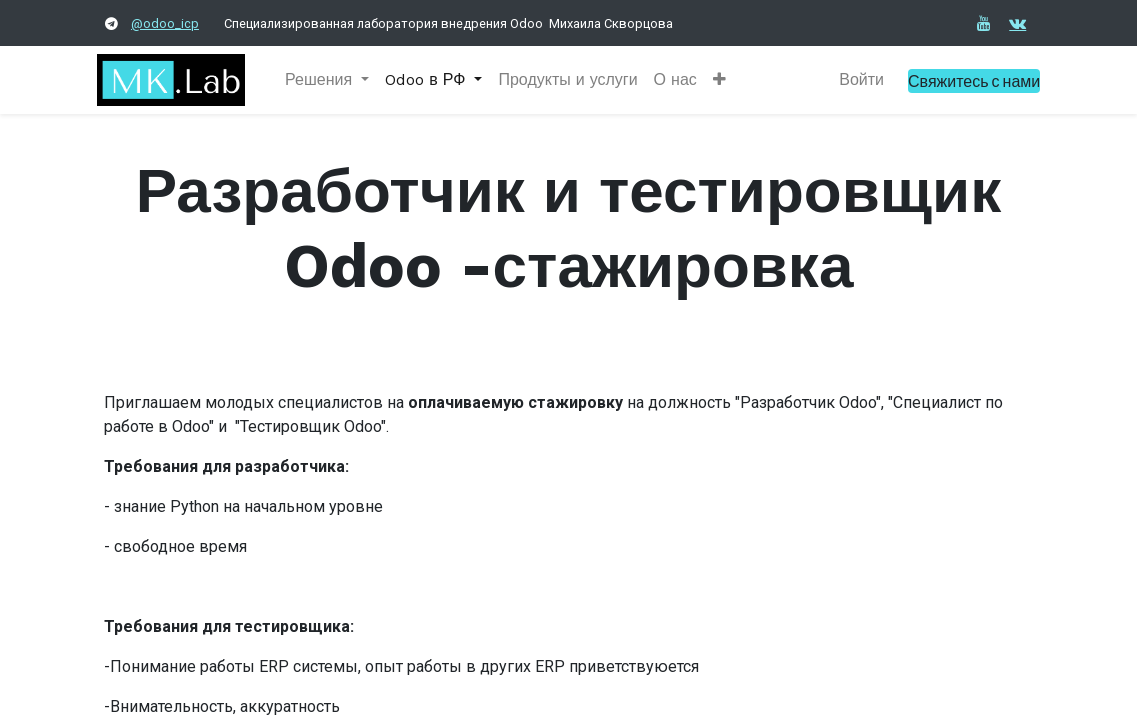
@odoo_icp (165, 23)
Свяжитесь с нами (967, 80)
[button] (726, 80)
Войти (854, 79)
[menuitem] (574, 80)
